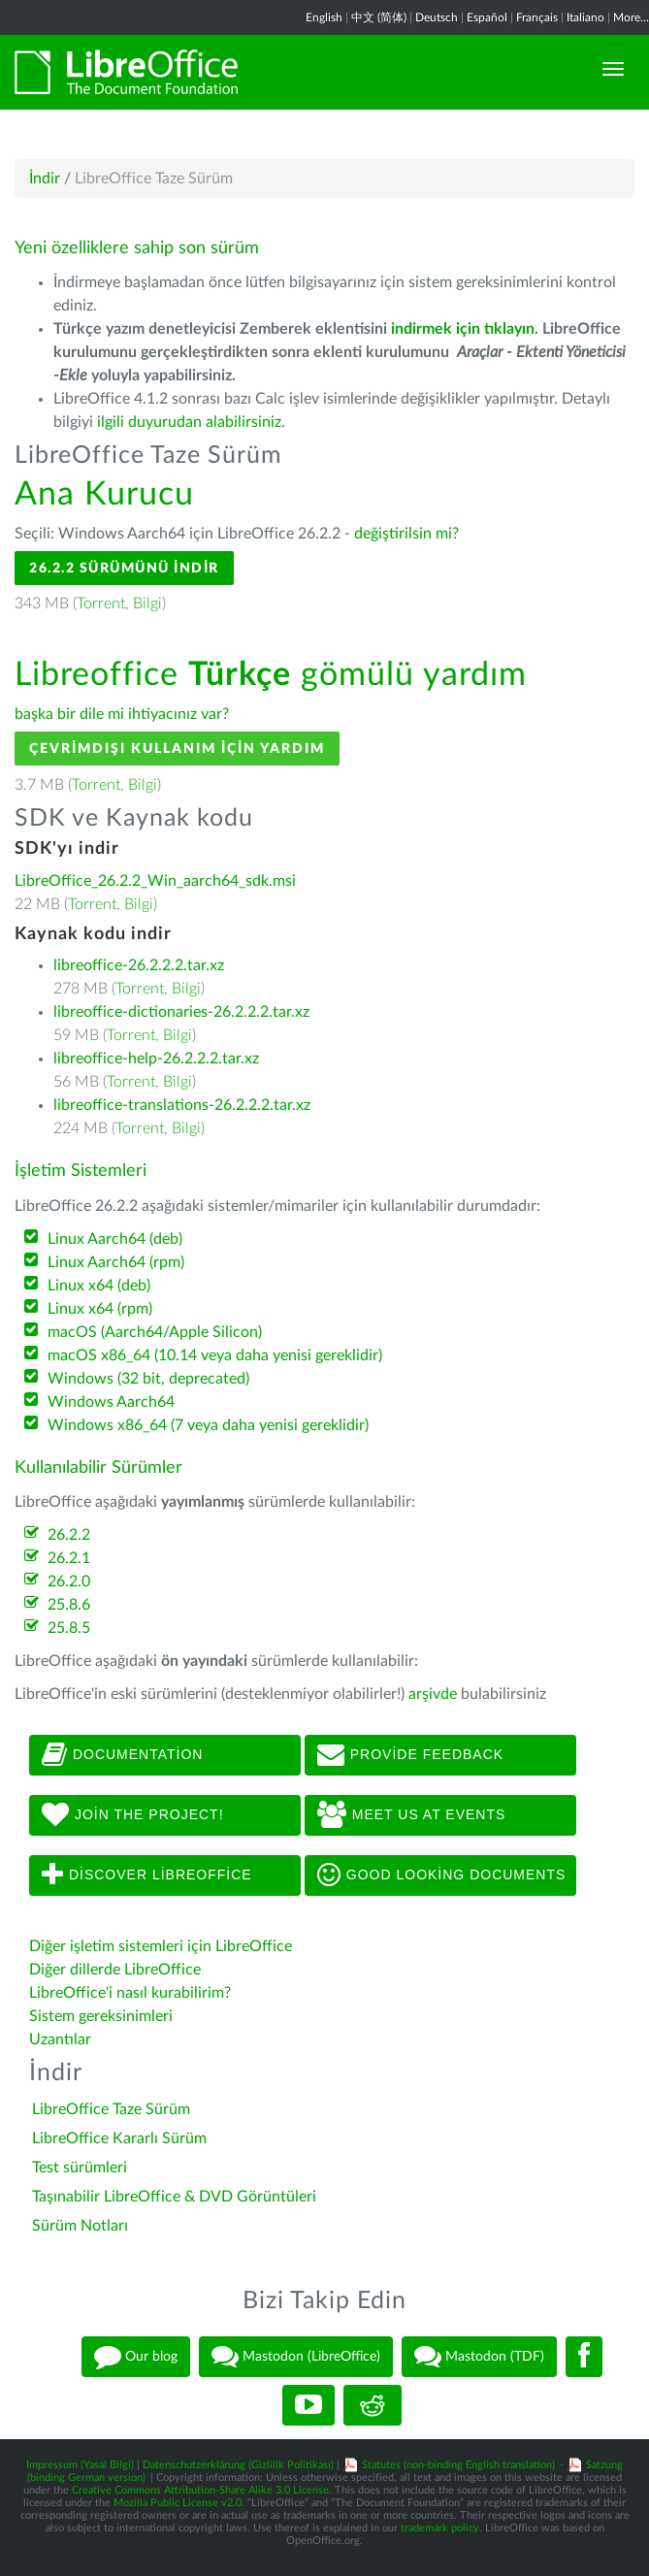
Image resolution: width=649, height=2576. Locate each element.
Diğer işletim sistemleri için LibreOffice (160, 1946)
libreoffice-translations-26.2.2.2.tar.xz (181, 1105)
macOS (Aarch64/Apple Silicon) (155, 1332)
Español (487, 17)
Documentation (122, 1755)
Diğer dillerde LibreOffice (115, 1969)
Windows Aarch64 (111, 1402)
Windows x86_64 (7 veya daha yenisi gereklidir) (208, 1425)
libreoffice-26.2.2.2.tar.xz (138, 965)
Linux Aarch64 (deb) (115, 1239)
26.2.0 (69, 1581)
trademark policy (440, 2528)
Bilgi (147, 603)
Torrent (101, 603)
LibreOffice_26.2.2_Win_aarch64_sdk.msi (155, 881)
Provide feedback (410, 1755)
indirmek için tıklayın (463, 329)
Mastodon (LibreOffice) (295, 2356)
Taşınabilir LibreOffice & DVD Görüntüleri (174, 2196)
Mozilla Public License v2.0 (178, 2502)
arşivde (432, 1694)
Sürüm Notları (80, 2226)
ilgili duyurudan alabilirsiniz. (191, 422)
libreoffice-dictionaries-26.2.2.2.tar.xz (181, 1012)
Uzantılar (60, 2039)
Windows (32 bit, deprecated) (148, 1378)
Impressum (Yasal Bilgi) (80, 2465)
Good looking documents (441, 1875)
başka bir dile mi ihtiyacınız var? (122, 714)
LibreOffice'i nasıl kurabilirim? (130, 1993)
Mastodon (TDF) (479, 2356)
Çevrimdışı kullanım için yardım (177, 748)
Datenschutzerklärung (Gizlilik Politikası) (238, 2465)
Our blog (136, 2356)
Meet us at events (411, 1815)
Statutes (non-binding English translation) (458, 2465)
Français (537, 17)
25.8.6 (69, 1605)
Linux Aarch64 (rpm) (116, 1262)
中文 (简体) (378, 17)
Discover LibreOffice (147, 1875)
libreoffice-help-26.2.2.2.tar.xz (156, 1058)
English (324, 17)
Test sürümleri (79, 2167)
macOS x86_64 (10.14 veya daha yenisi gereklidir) (215, 1355)
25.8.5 (69, 1628)
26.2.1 (69, 1558)
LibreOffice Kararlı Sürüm (119, 2138)
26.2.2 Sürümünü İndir (124, 568)
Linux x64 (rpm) (100, 1309)
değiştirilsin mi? (406, 533)
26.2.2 (69, 1535)
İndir (44, 178)
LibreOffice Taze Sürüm (111, 2109)
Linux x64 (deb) (99, 1285)
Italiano (585, 17)
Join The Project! (133, 1815)
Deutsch (436, 17)
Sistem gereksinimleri (101, 2016)
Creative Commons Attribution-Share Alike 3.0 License (200, 2490)
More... (631, 17)
